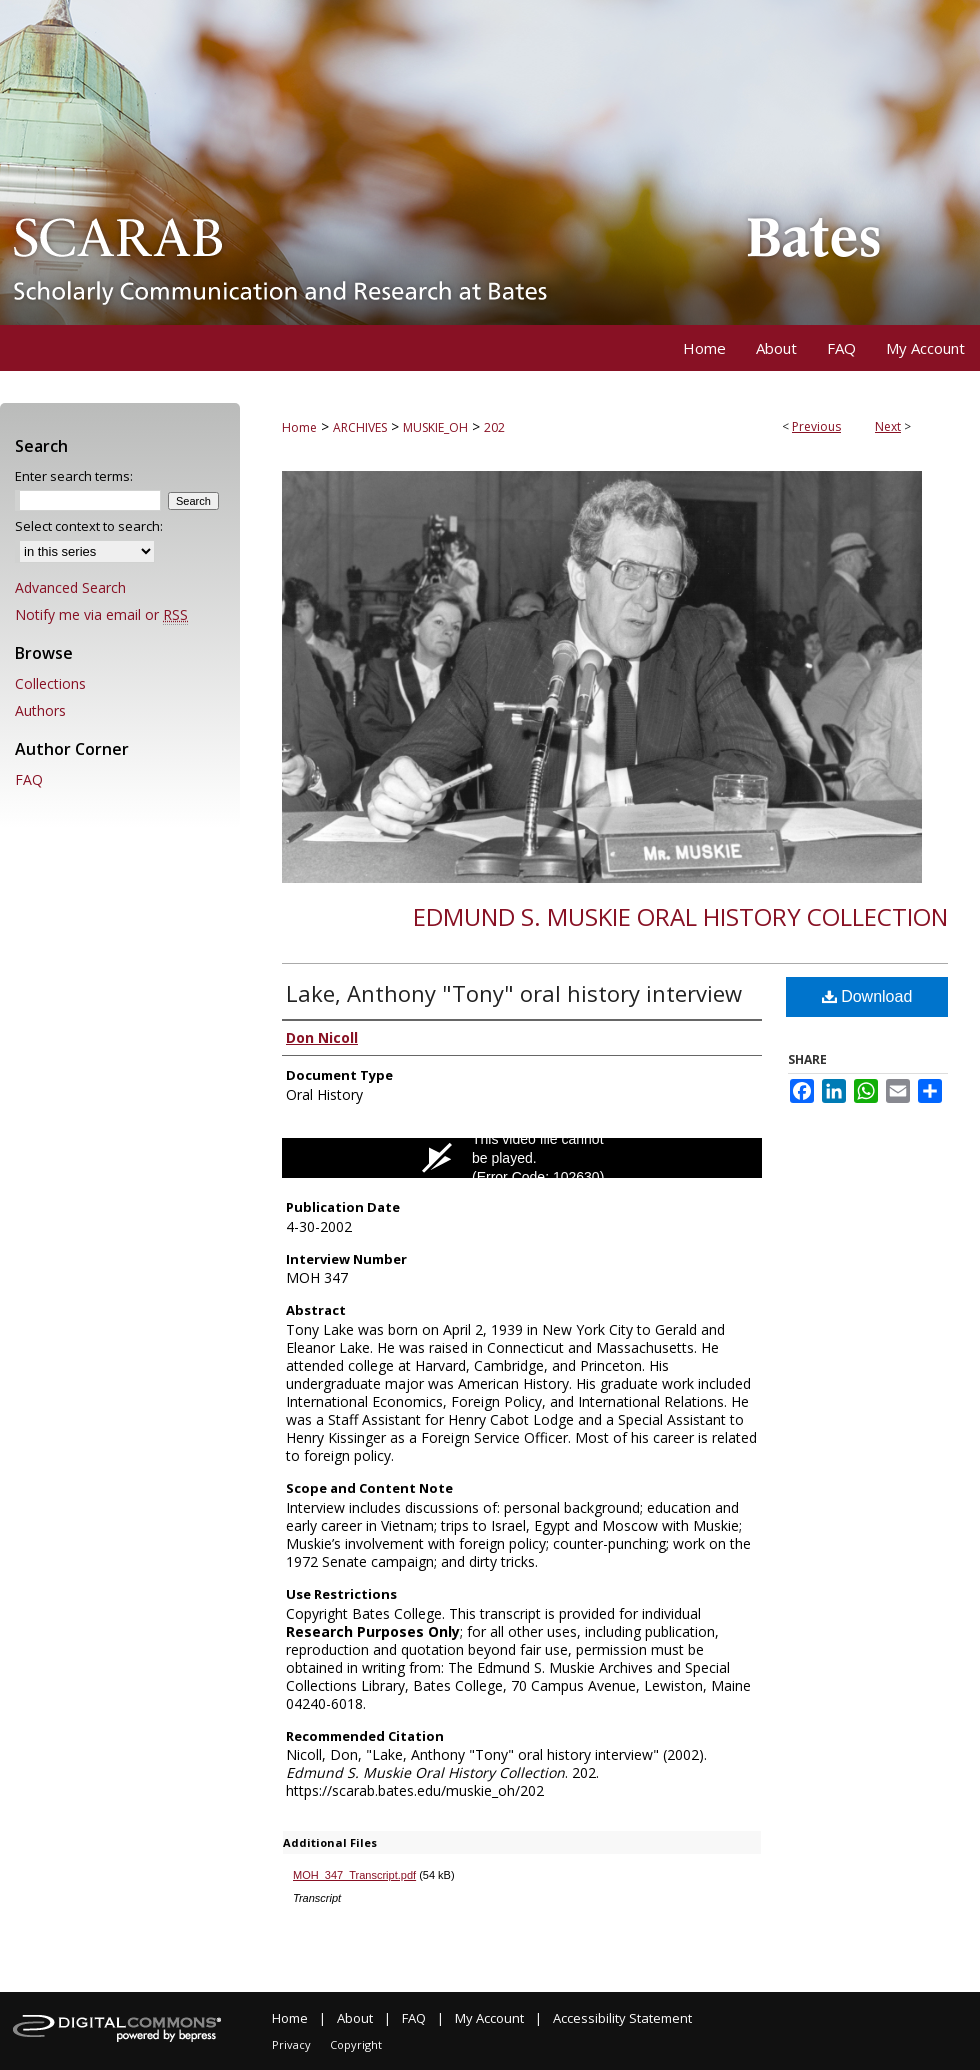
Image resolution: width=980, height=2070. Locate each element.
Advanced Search (70, 587)
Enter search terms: (74, 476)
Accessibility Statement (622, 2018)
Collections (50, 683)
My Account (489, 2018)
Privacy (291, 2044)
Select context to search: (89, 526)
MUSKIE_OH (435, 427)
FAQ (29, 779)
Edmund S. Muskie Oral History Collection (680, 916)
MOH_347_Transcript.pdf (354, 1875)
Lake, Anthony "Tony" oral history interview (514, 993)
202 (494, 427)
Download (867, 996)
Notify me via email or (101, 614)
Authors (40, 710)
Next (888, 426)
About (355, 2018)
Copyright (356, 2044)
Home (299, 427)
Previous (816, 426)
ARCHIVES (360, 427)
